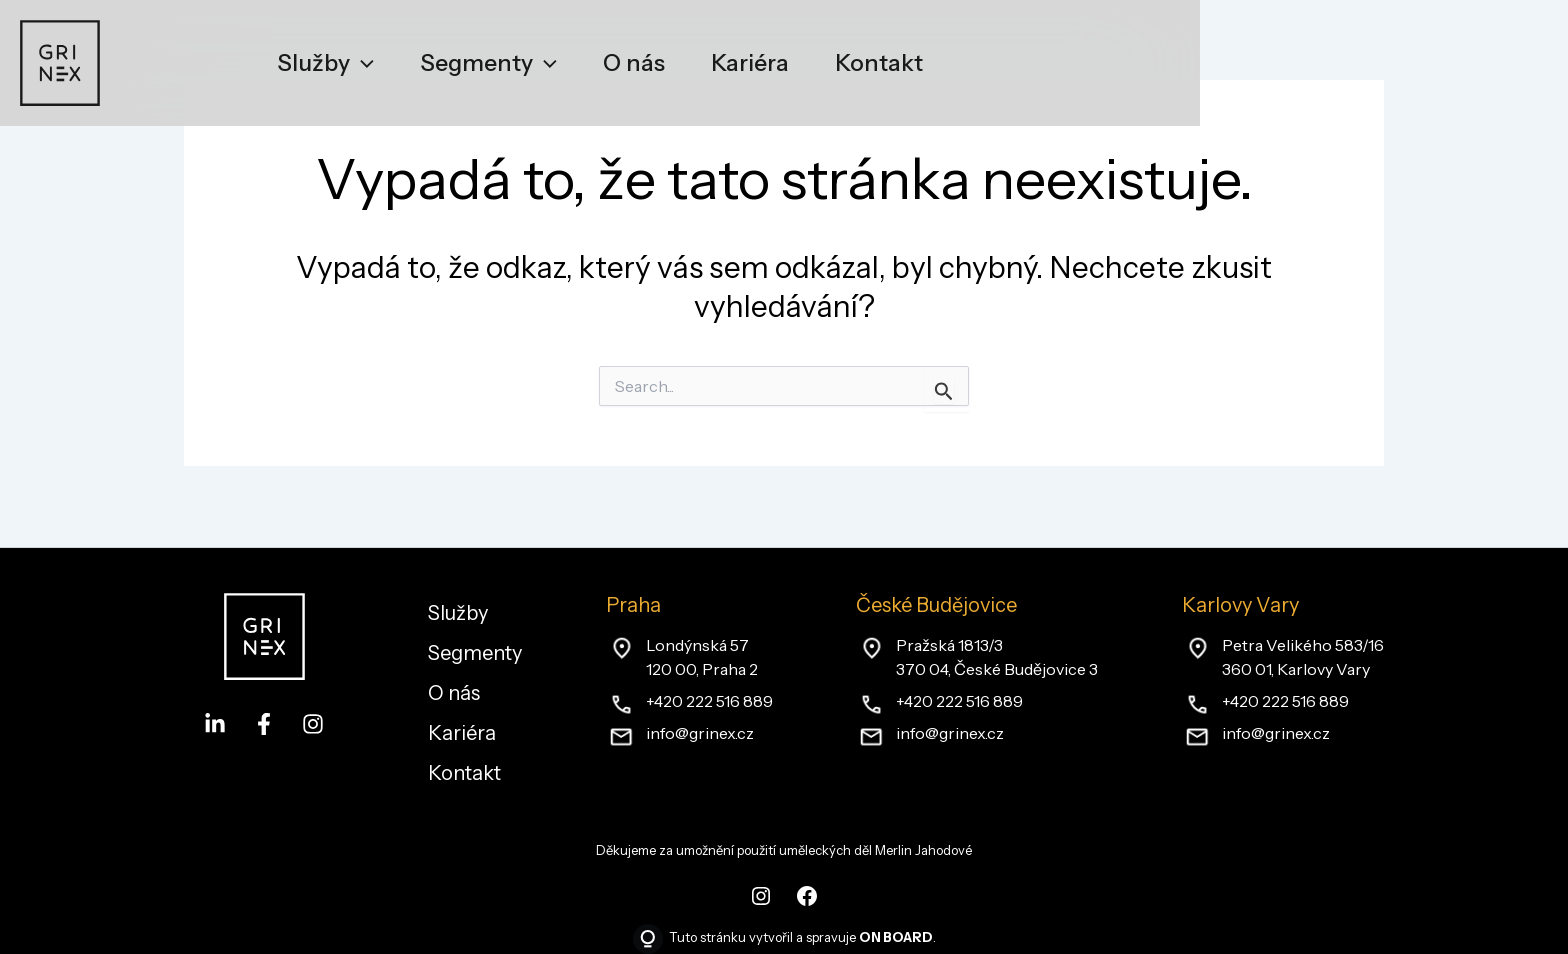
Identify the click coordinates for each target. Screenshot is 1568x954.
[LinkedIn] (215, 724)
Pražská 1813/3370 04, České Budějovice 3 (997, 657)
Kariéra (462, 733)
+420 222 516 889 (709, 701)
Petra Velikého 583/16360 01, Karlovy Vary (1303, 657)
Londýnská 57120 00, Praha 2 (702, 657)
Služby (458, 613)
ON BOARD (896, 937)
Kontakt (464, 773)
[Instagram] (313, 724)
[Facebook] (264, 724)
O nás (454, 693)
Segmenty (475, 653)
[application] (362, 63)
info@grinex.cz (700, 733)
